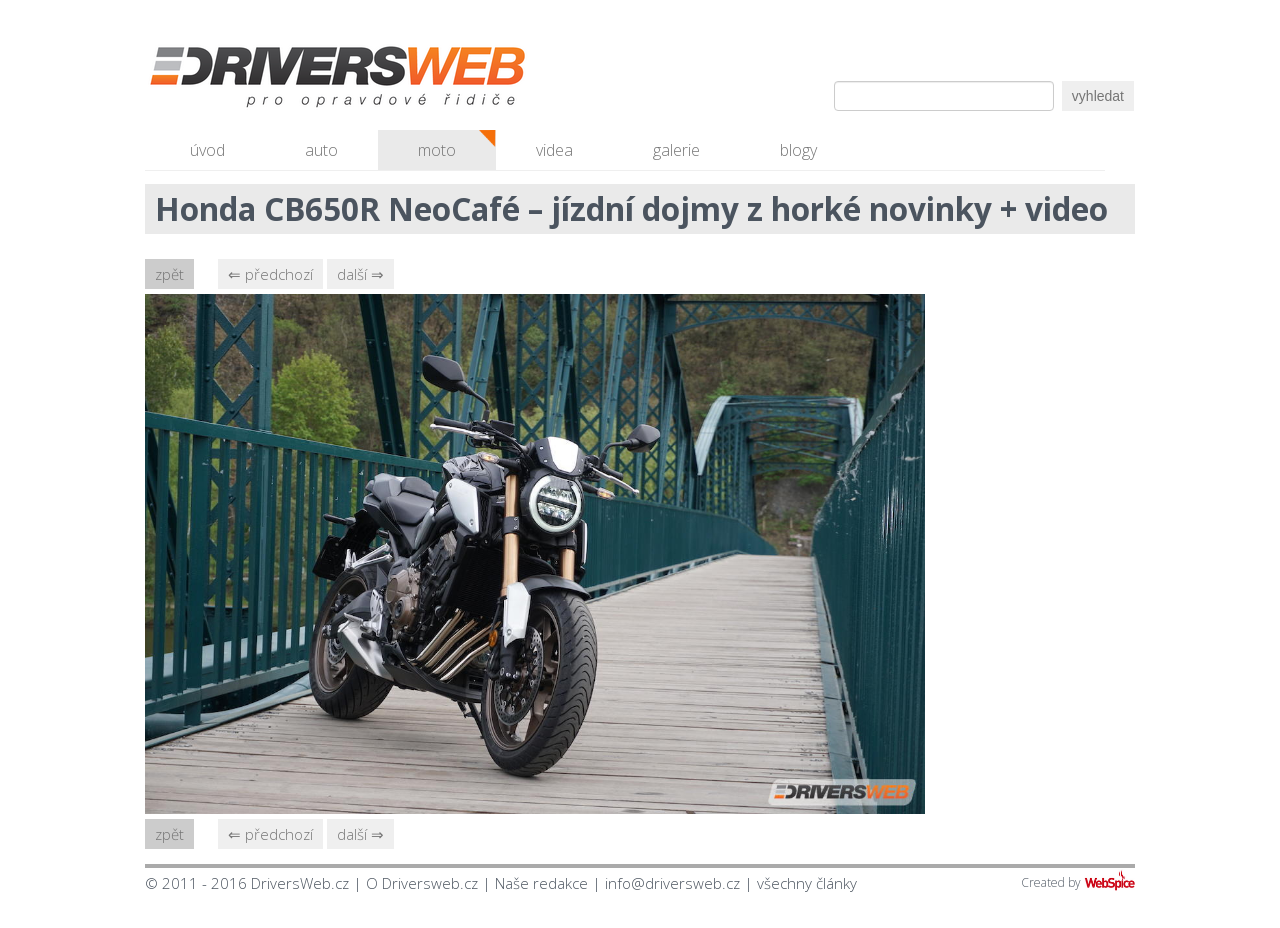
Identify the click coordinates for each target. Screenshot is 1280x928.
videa (554, 150)
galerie (676, 150)
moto (437, 150)
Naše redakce (541, 883)
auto (321, 150)
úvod (207, 150)
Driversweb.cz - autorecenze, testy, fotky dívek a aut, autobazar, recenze (295, 80)
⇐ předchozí (270, 274)
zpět (169, 274)
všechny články (807, 883)
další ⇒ (360, 274)
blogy (798, 150)
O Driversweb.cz (422, 883)
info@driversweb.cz (672, 883)
